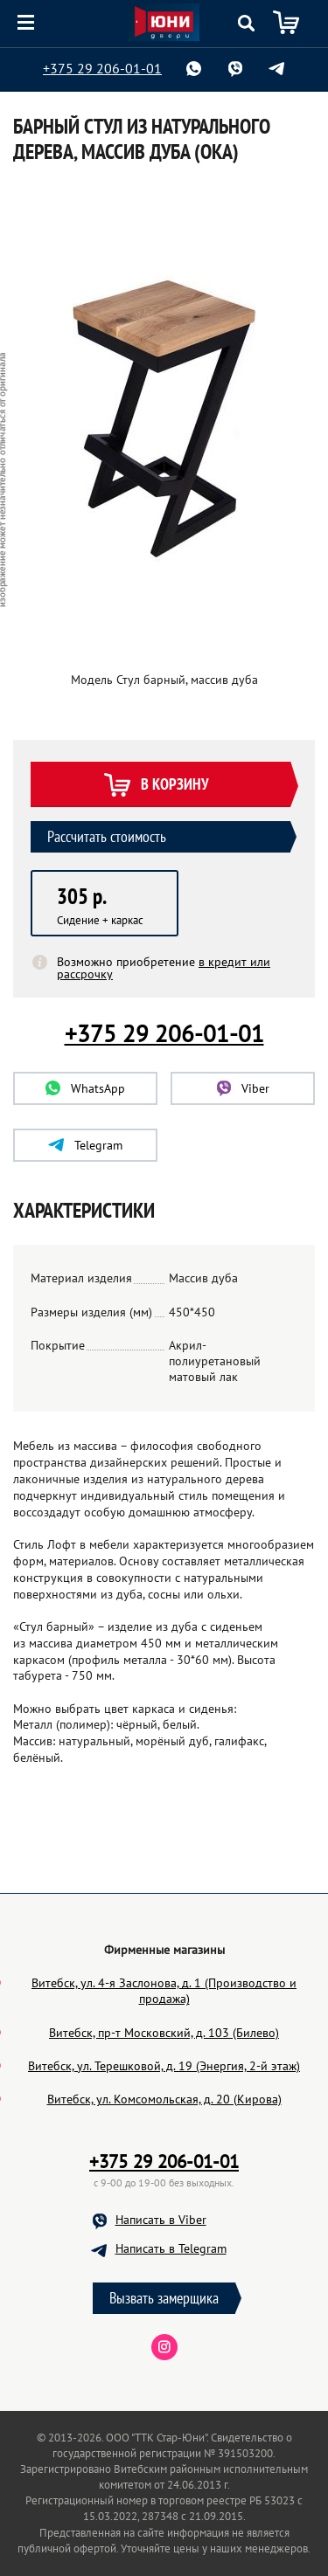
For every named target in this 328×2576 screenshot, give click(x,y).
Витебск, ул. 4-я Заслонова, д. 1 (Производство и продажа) (164, 1990)
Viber (243, 1088)
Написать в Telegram (171, 2248)
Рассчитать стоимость (106, 836)
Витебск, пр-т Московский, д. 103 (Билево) (164, 2033)
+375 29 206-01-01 (102, 68)
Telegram (85, 1145)
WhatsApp (85, 1088)
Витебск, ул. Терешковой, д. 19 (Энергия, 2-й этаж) (164, 2066)
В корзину (155, 785)
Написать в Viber (160, 2219)
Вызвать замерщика (164, 2298)
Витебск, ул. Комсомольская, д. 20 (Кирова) (164, 2099)
